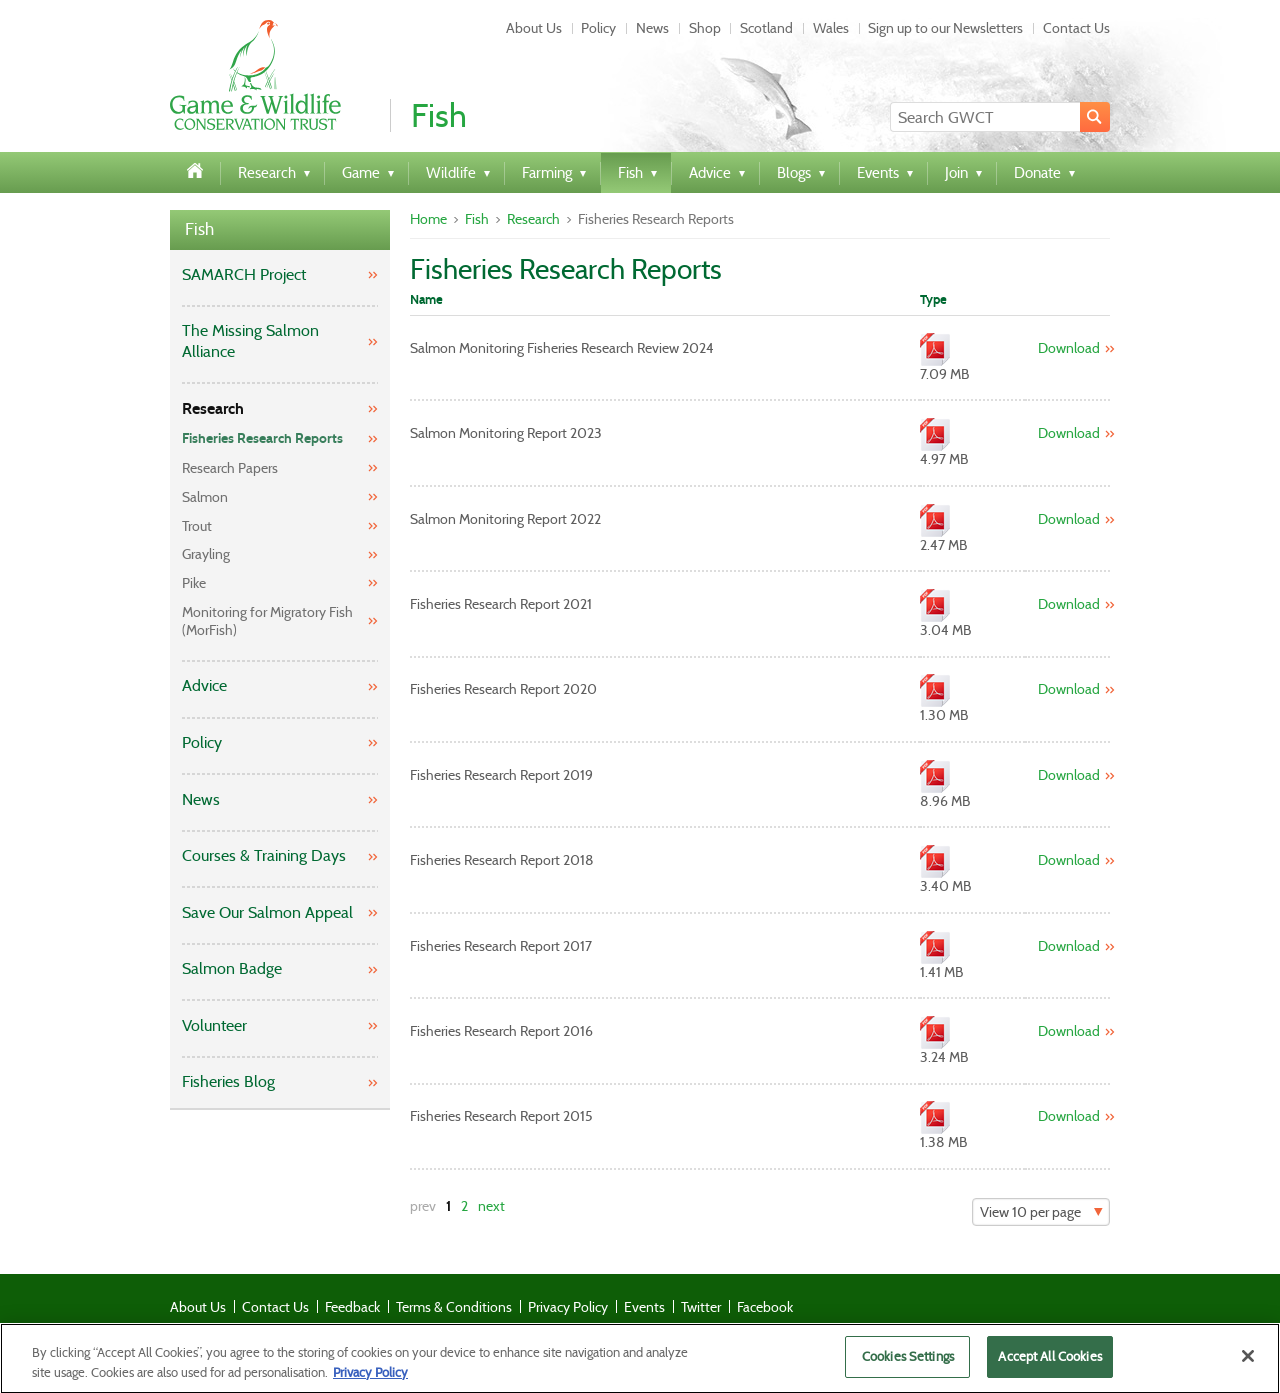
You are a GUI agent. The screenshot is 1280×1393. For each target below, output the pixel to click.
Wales (831, 28)
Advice (204, 685)
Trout (197, 526)
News (652, 28)
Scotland (766, 28)
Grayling (206, 554)
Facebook (765, 1307)
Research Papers (230, 468)
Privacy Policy (568, 1307)
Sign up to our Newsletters (945, 28)
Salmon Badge (232, 968)
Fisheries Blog (228, 1081)
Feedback (352, 1307)
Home (428, 219)
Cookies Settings (908, 1363)
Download (1069, 348)
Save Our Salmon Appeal (267, 912)
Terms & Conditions (454, 1307)
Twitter (701, 1307)
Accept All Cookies (1049, 1363)
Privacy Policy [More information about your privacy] (370, 1378)
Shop (705, 28)
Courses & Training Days (264, 855)
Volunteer (214, 1025)
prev (423, 1206)
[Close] (1248, 1363)
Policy (598, 28)
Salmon (205, 497)
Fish (199, 229)
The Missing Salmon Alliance (250, 341)
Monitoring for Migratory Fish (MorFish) (267, 621)
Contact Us (1076, 28)
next (491, 1206)
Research (213, 408)
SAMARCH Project (244, 274)
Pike (194, 583)
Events (644, 1307)
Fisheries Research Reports (262, 438)
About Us (534, 28)
